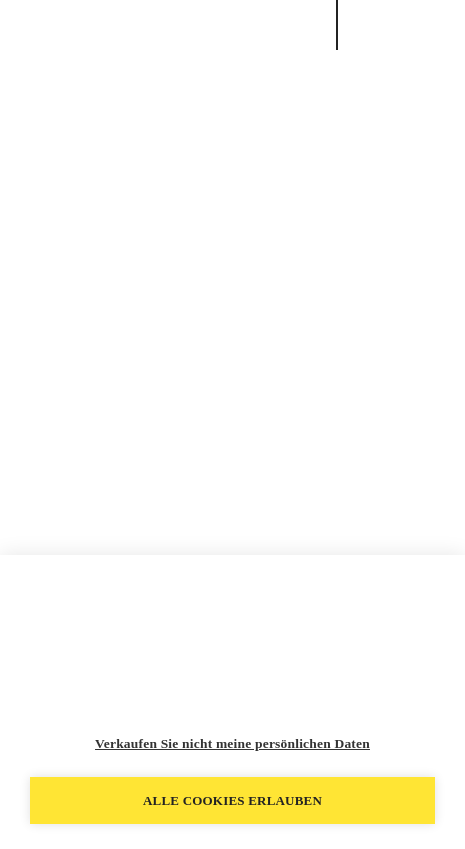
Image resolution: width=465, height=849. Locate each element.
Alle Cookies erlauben (232, 800)
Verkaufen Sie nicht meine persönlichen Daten (232, 743)
